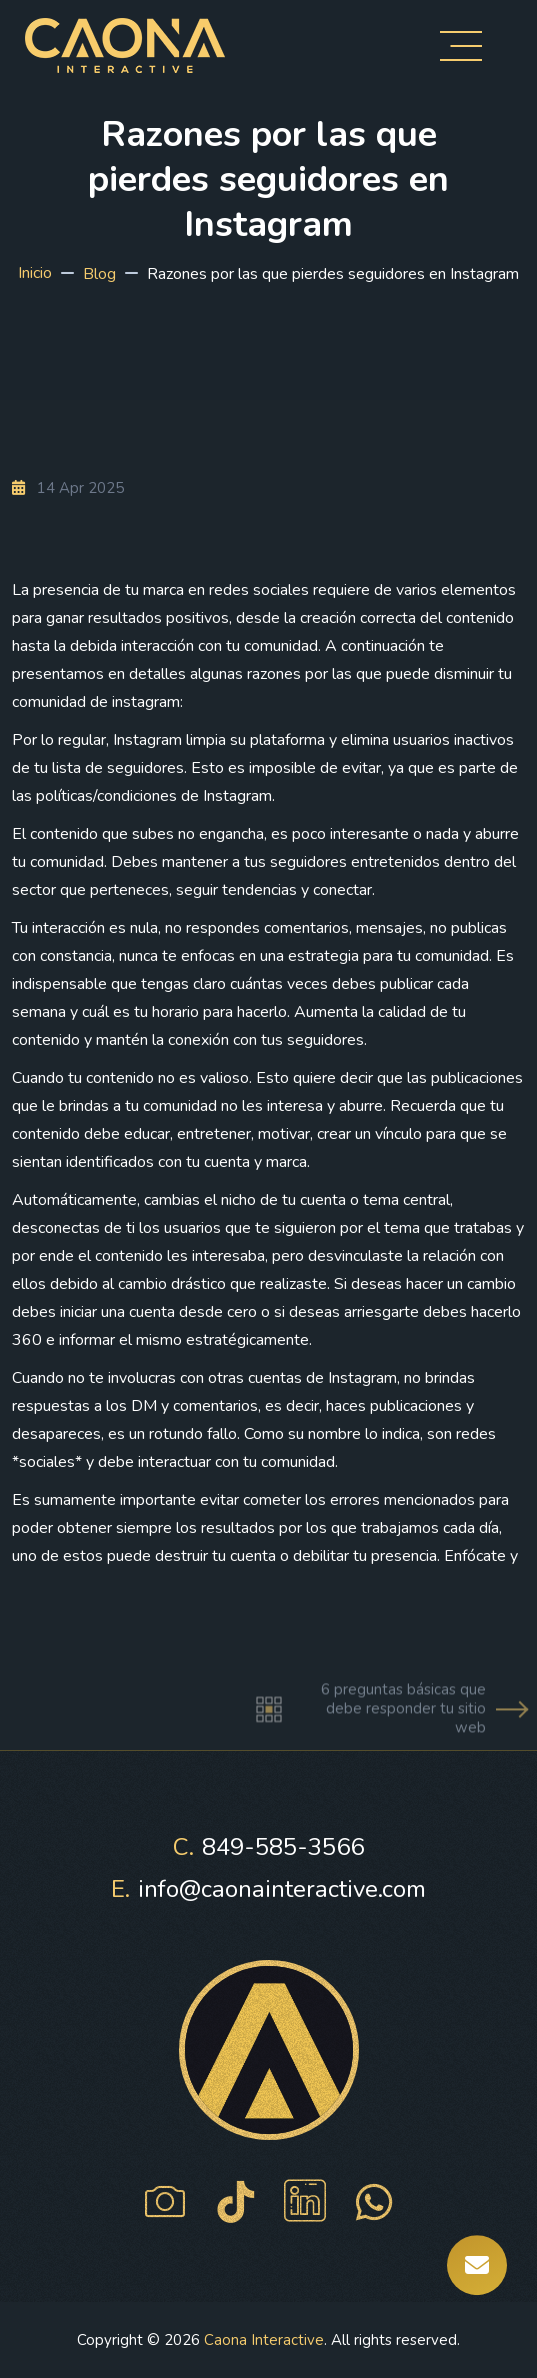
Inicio (35, 273)
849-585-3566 (268, 1847)
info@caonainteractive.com (268, 1889)
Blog (99, 274)
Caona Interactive (264, 2340)
